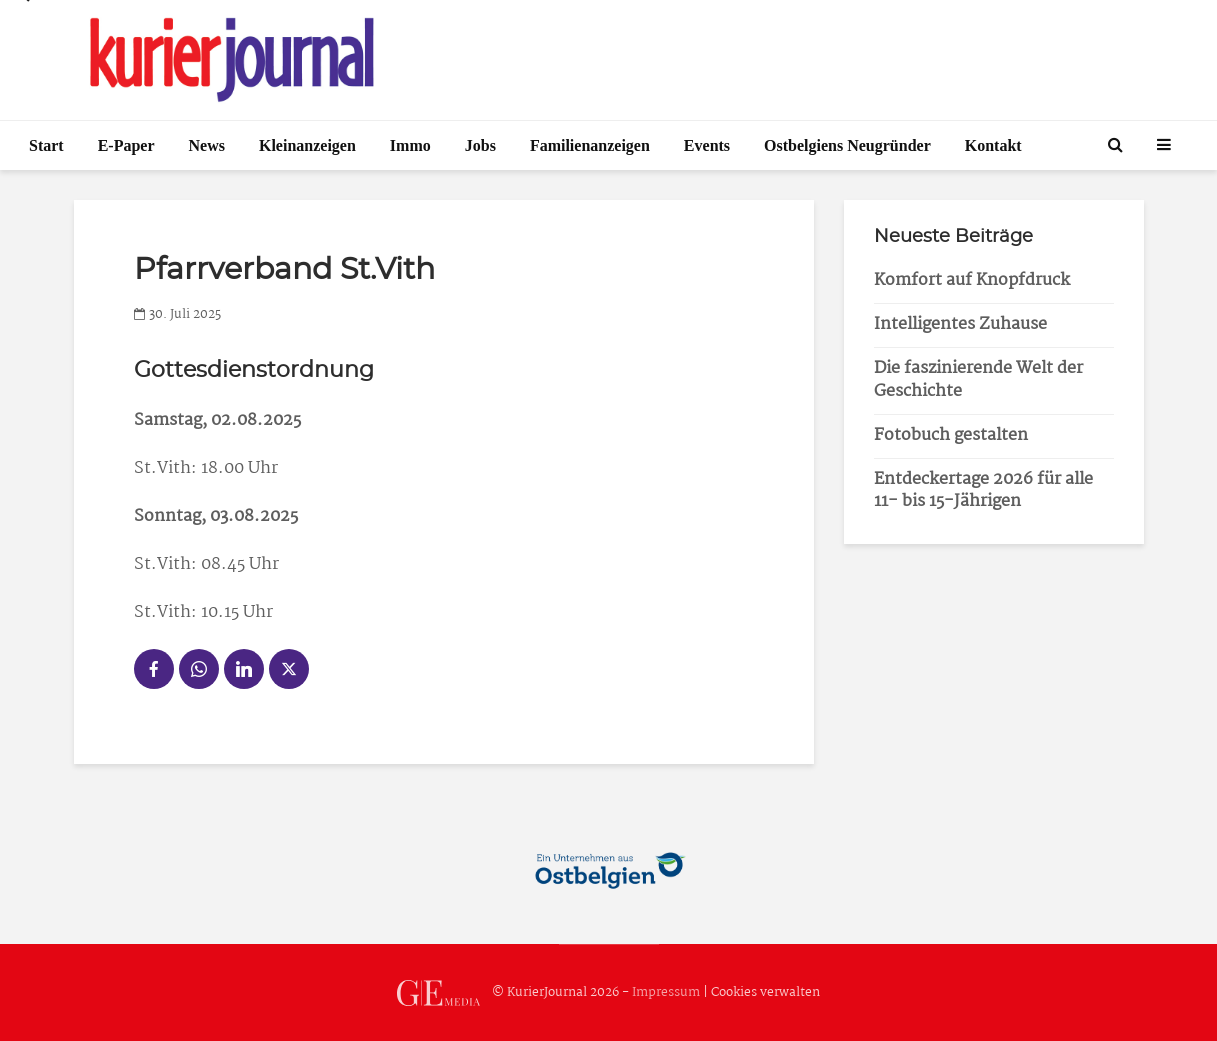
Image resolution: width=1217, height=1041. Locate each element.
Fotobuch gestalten (951, 435)
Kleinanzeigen (307, 145)
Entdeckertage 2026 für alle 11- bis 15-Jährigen (983, 491)
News (207, 145)
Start (46, 145)
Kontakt (993, 145)
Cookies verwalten (765, 992)
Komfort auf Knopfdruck (972, 280)
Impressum (666, 992)
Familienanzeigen (590, 145)
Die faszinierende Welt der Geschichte (978, 380)
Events (707, 145)
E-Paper (126, 145)
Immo (410, 145)
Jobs (480, 145)
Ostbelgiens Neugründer (847, 145)
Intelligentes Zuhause (960, 324)
